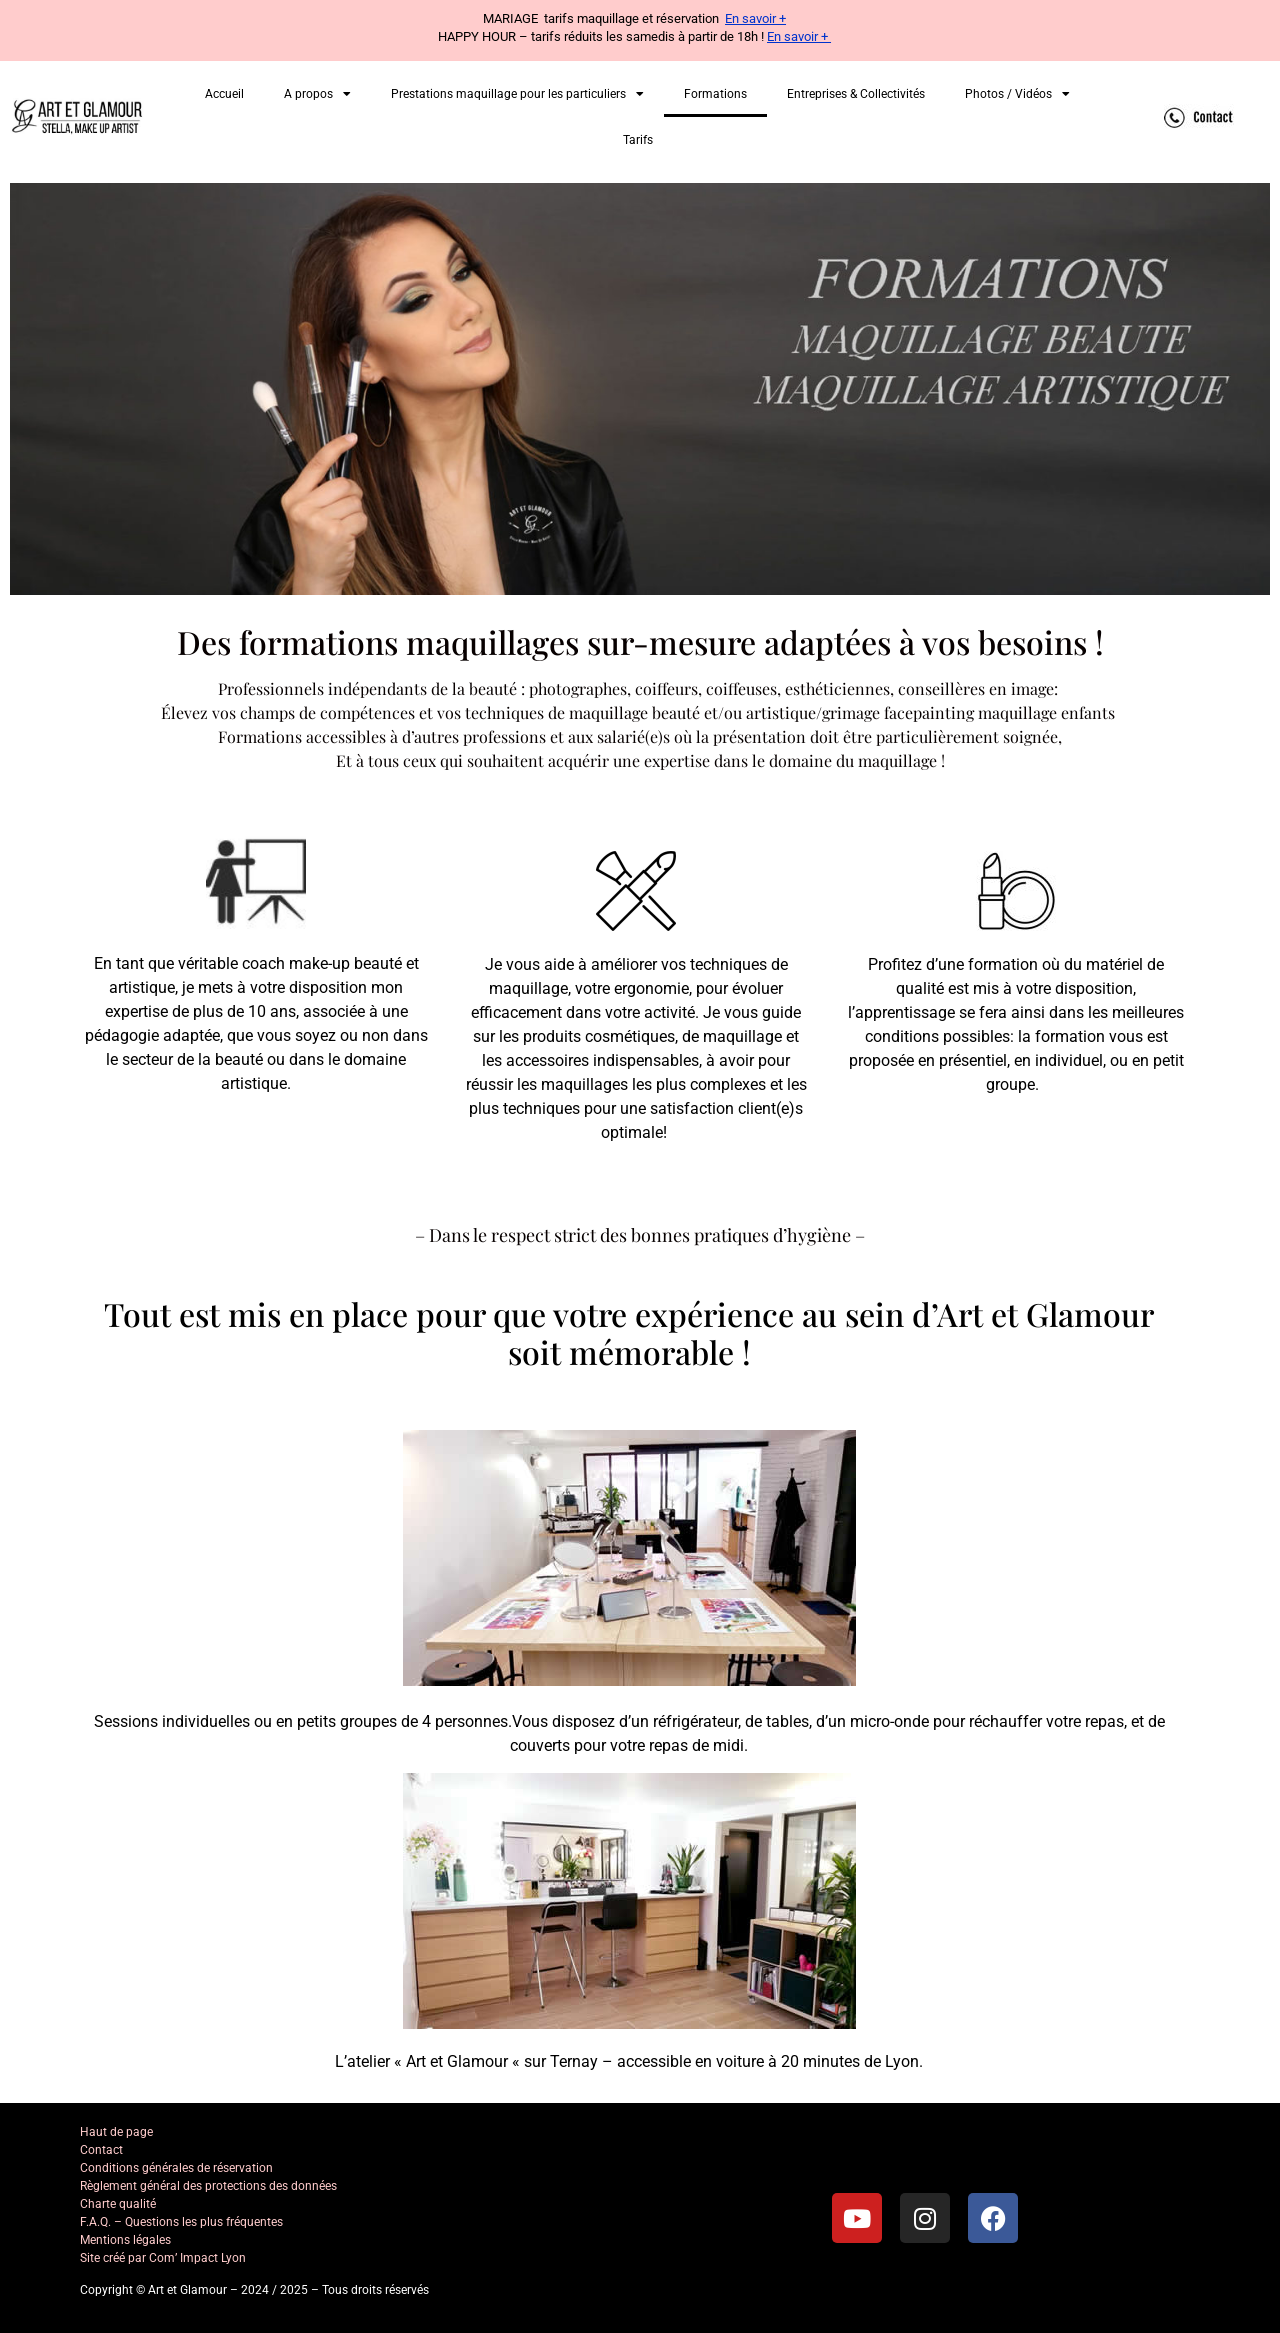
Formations (715, 94)
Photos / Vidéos (1017, 94)
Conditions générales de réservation (176, 2168)
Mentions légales (125, 2240)
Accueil (224, 94)
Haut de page (116, 2132)
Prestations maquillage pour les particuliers (517, 94)
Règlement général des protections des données (208, 2186)
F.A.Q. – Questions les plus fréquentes (181, 2222)
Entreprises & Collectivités (856, 94)
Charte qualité (118, 2204)
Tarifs (638, 140)
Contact (101, 2150)
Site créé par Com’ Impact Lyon (163, 2258)
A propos (317, 94)
